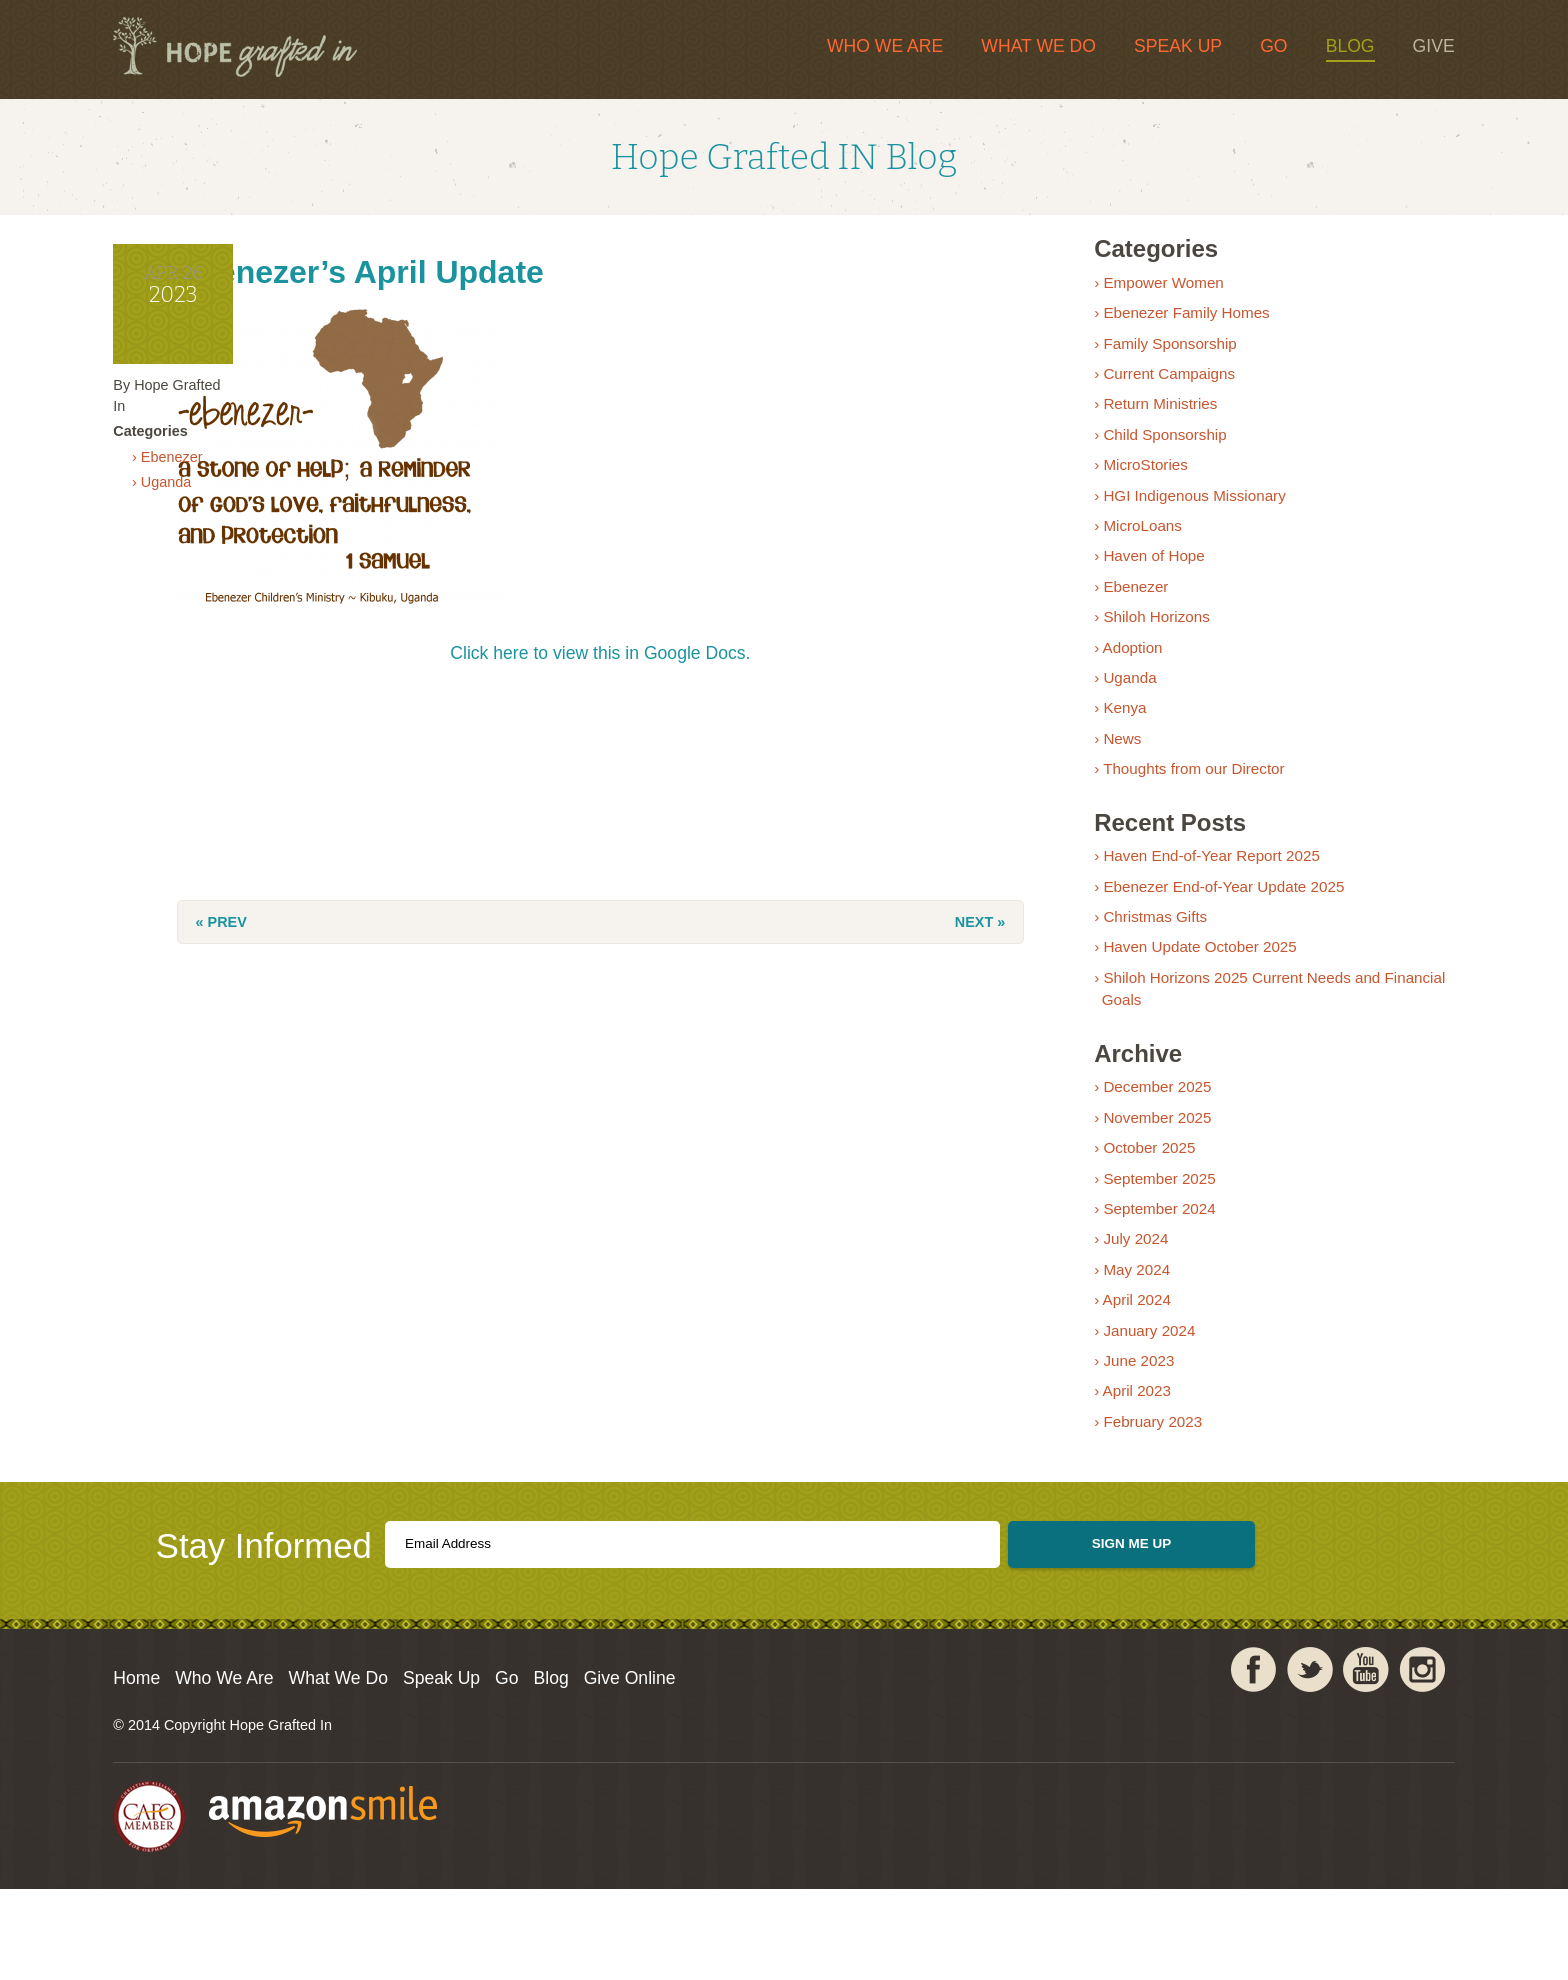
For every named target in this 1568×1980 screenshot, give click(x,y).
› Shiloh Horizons (1139, 657)
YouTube (1265, 1772)
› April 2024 (1119, 1340)
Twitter (1209, 1772)
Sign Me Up (1137, 1616)
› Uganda (262, 547)
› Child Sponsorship (1147, 475)
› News (1104, 779)
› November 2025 (1139, 1158)
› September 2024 (1142, 1249)
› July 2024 (1118, 1279)
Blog (1249, 48)
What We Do (938, 48)
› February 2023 (1135, 1462)
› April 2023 (1119, 1431)
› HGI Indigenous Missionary (1177, 535)
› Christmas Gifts (1137, 957)
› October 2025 (1131, 1188)
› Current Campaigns (1151, 414)
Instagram (1321, 1772)
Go (1173, 48)
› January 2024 (1131, 1370)
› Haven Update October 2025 (1182, 987)
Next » (911, 942)
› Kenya (1107, 748)
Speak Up (1077, 48)
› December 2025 (1139, 1127)
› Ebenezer (268, 517)
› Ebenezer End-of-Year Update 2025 (1206, 926)
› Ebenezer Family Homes (1169, 353)
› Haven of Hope (1136, 596)
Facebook (1153, 1772)
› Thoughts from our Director (1176, 809)
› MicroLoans (1125, 566)
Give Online (852, 1765)
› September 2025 (1142, 1218)
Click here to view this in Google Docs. (659, 673)
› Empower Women (1146, 323)
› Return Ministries (1142, 444)
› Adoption (1115, 687)
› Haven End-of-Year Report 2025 (1194, 896)
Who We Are (784, 48)
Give (1333, 48)
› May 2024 (1119, 1310)
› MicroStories (1128, 505)
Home (237, 1765)
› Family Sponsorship (1152, 383)
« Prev (408, 942)
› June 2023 (1121, 1401)
